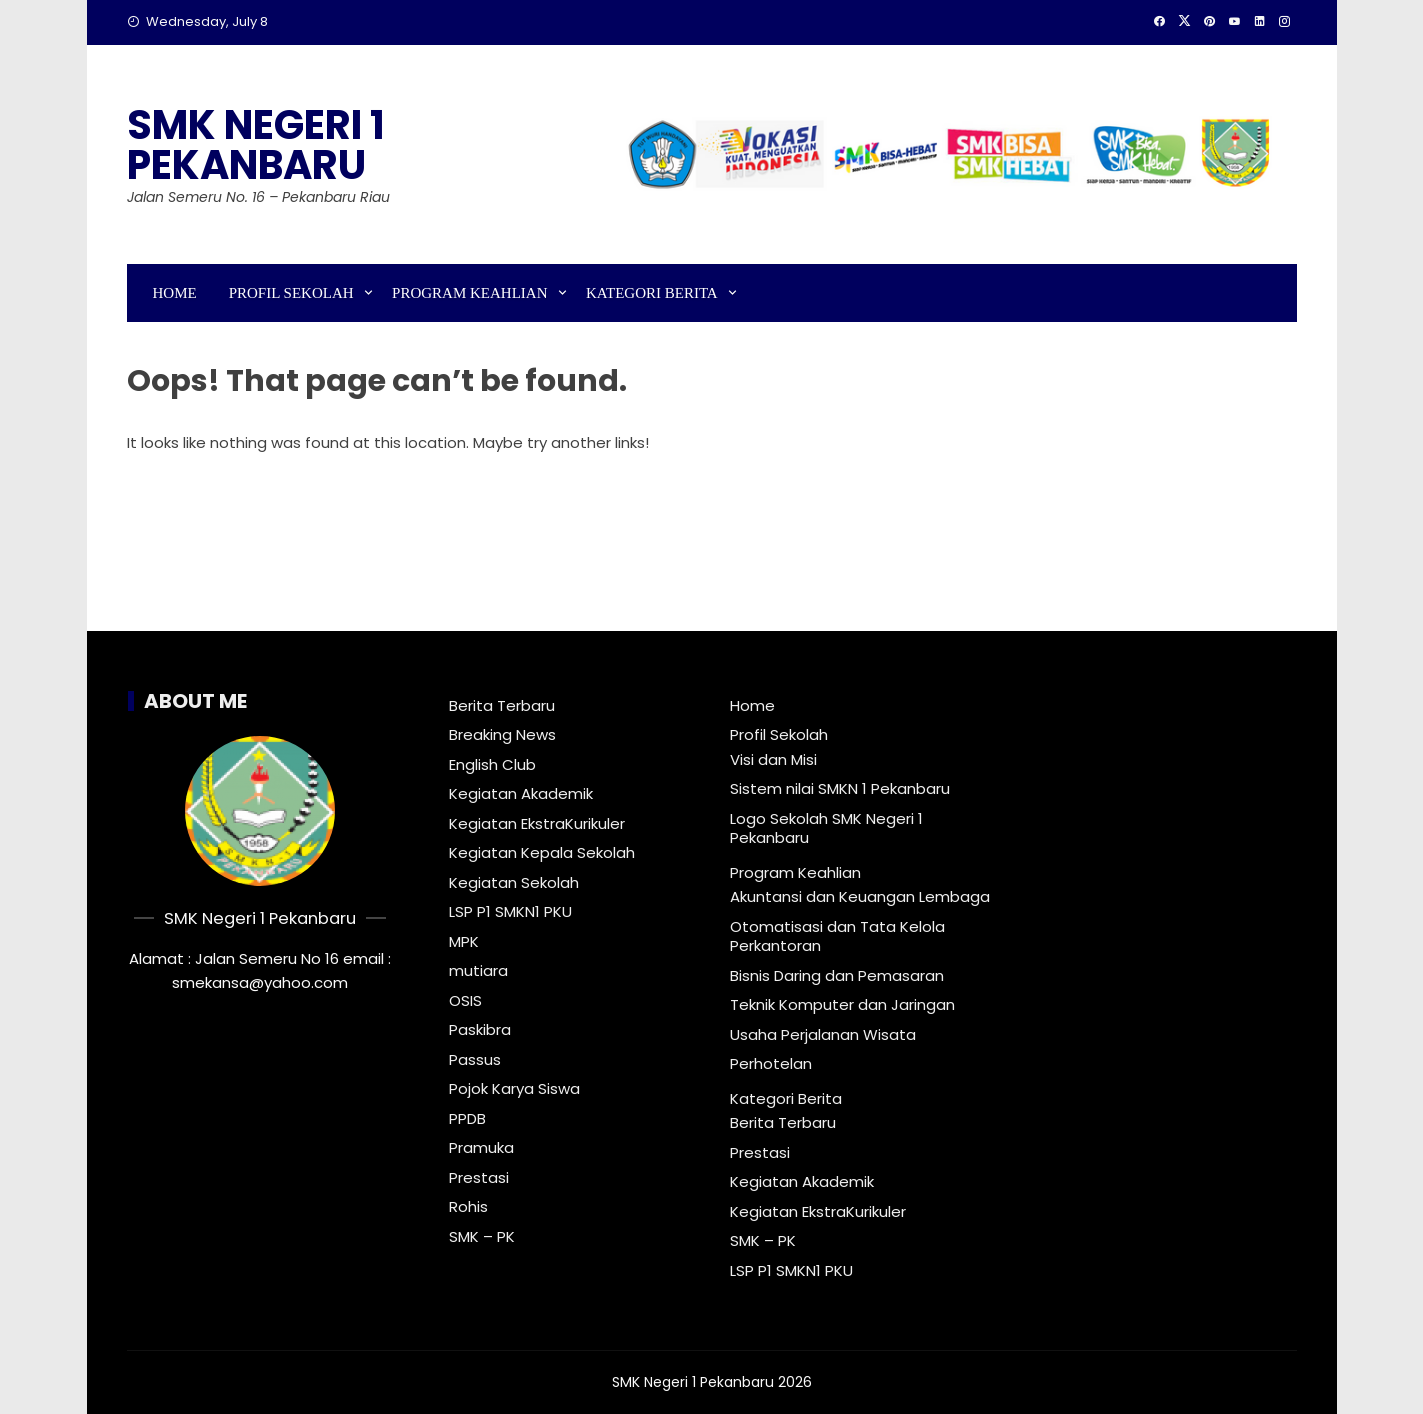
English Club (492, 765)
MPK (464, 942)
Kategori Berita (652, 293)
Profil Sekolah (291, 293)
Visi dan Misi (773, 759)
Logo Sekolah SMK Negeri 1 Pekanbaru (826, 828)
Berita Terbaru (502, 706)
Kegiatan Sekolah (514, 883)
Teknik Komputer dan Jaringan (842, 1004)
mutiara (478, 971)
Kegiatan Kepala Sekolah (542, 853)
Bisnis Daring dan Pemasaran (837, 975)
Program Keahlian (469, 293)
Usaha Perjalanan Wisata (823, 1034)
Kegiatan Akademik (521, 794)
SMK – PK (482, 1237)
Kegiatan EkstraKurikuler (537, 824)
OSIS (465, 1001)
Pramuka (481, 1148)
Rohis (468, 1207)
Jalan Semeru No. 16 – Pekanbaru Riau (258, 197)
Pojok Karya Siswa (514, 1089)
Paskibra (480, 1030)
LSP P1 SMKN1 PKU (510, 912)
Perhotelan (771, 1063)
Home (175, 293)
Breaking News (502, 735)
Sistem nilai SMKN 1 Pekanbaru (840, 788)
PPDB (467, 1119)
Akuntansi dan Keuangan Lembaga (860, 896)
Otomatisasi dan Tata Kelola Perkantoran (837, 936)
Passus (475, 1060)
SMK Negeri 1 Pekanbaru (256, 145)
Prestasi (479, 1178)
